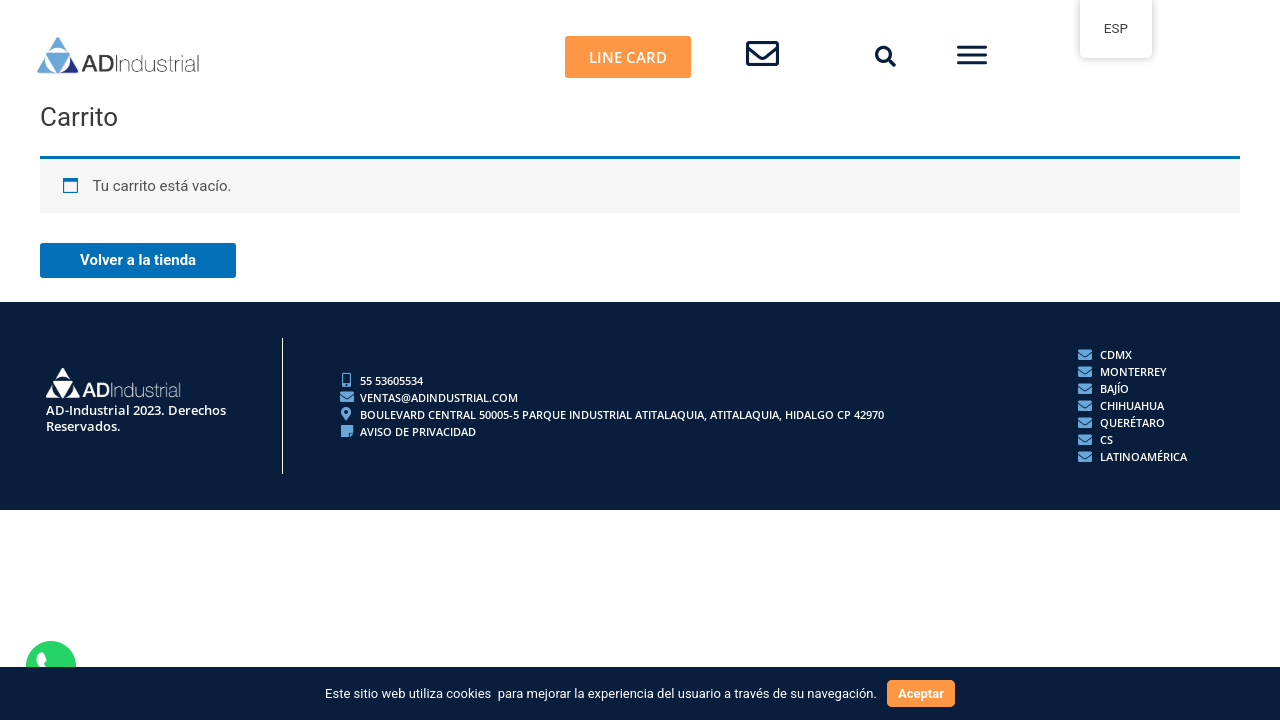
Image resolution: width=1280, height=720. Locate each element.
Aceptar (921, 693)
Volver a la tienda (138, 260)
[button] (886, 57)
